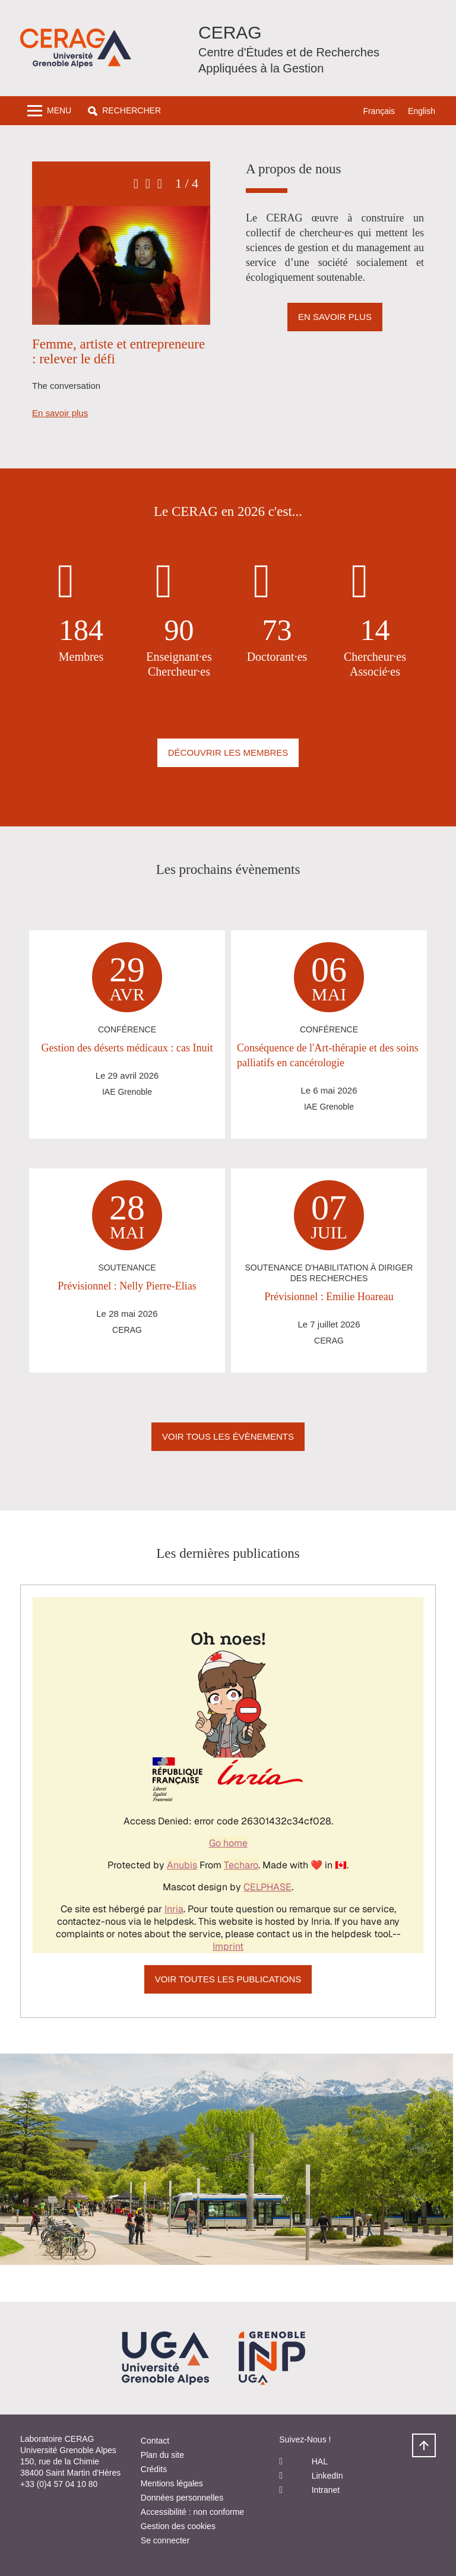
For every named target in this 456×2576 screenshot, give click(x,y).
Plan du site (162, 2455)
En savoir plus (60, 413)
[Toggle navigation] (49, 110)
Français (379, 111)
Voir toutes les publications (228, 1979)
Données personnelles (182, 2497)
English (421, 111)
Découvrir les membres (228, 752)
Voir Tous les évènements (228, 1436)
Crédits (154, 2469)
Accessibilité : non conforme (192, 2512)
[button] (124, 110)
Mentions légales (172, 2483)
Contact (155, 2440)
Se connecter (165, 2540)
